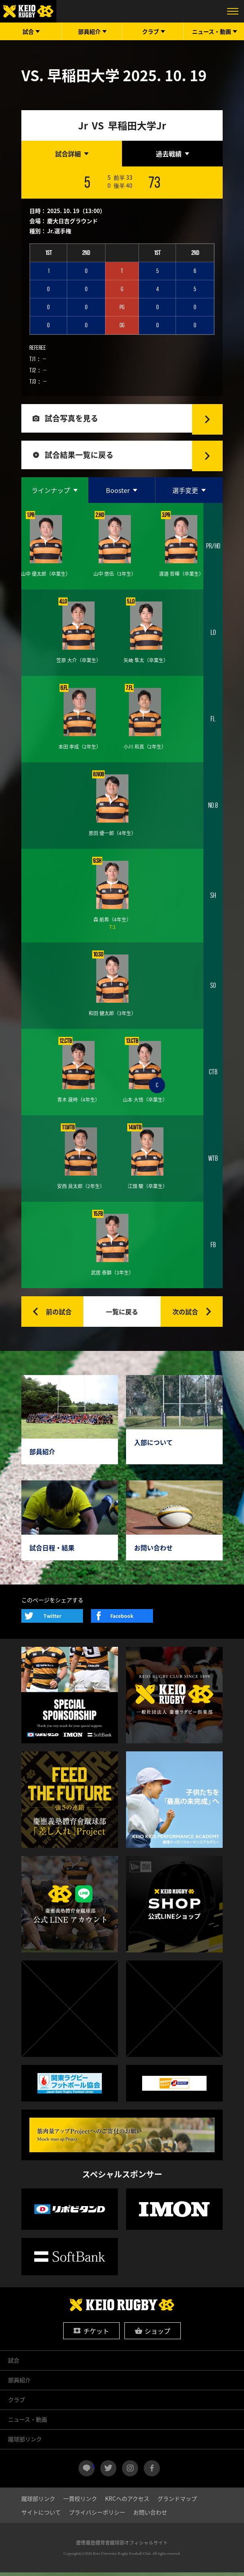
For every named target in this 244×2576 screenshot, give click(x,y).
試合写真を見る (73, 419)
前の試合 (59, 1315)
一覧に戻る (122, 1315)
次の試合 (185, 1315)
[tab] (71, 153)
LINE (94, 2468)
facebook (152, 2472)
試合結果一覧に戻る (81, 458)
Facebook (121, 1620)
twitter (108, 2472)
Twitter (52, 1620)
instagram (130, 2472)
